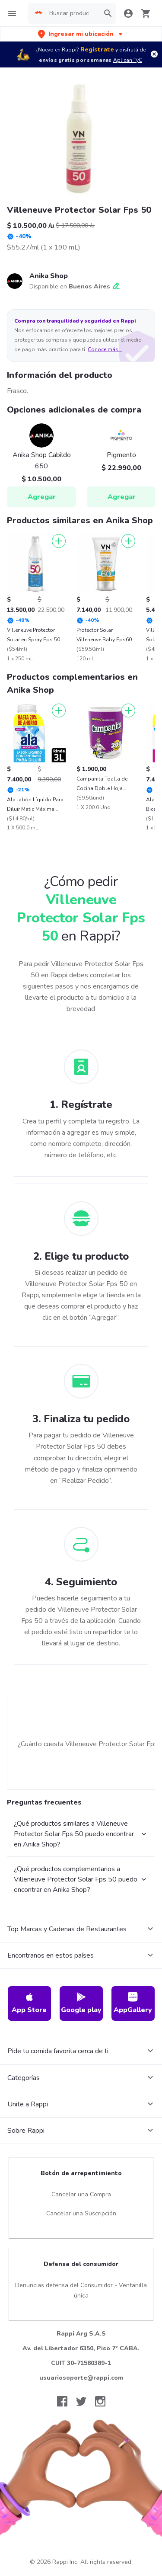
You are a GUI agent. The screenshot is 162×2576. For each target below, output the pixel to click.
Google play (81, 2003)
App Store (29, 2003)
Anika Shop (48, 276)
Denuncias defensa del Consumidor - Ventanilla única (81, 2290)
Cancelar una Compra (81, 2194)
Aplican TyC (127, 60)
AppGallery (133, 2003)
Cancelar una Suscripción (81, 2213)
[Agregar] (59, 541)
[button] (81, 34)
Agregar (42, 497)
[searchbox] (71, 13)
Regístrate (97, 49)
